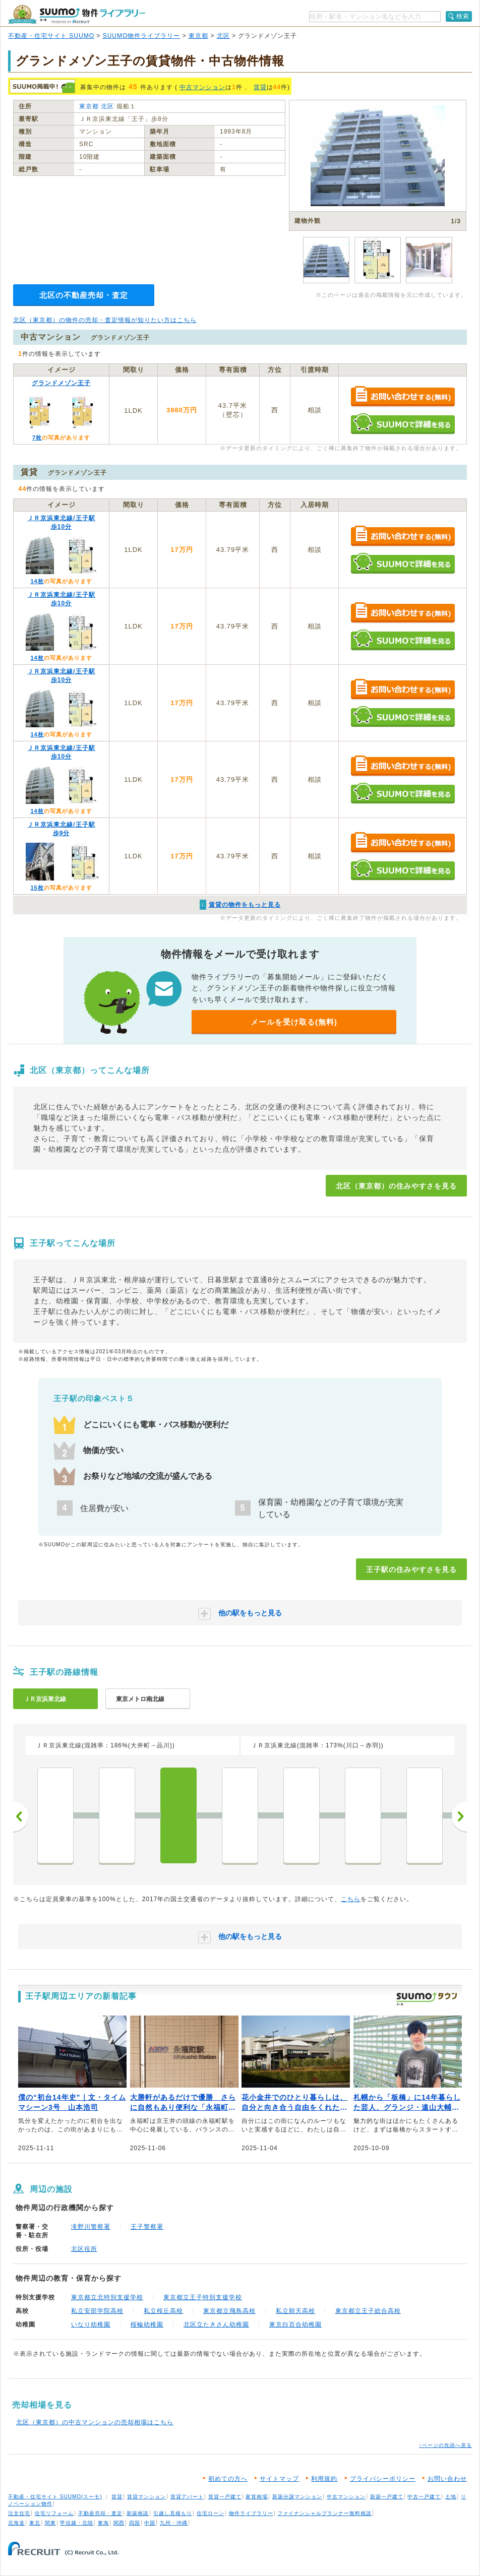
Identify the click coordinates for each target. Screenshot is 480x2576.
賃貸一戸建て (225, 2496)
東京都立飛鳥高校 (229, 2310)
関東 (50, 2523)
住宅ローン (210, 2513)
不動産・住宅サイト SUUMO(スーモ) (55, 2496)
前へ (20, 1816)
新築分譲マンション (297, 2496)
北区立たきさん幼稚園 (216, 2324)
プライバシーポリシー (382, 2478)
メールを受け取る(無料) (294, 1022)
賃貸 (260, 87)
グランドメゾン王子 (61, 383)
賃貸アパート (187, 2496)
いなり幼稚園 (90, 2324)
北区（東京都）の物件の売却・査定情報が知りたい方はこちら (105, 320)
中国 (149, 2523)
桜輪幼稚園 (147, 2324)
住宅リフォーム (54, 2513)
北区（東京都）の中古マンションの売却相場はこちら (94, 2422)
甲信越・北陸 (76, 2523)
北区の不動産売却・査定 (83, 295)
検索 (462, 16)
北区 (223, 35)
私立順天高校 (295, 2310)
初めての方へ (228, 2478)
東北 (34, 2523)
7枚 (37, 437)
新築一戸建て (386, 2496)
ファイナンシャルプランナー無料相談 (324, 2513)
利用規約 (324, 2478)
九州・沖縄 (174, 2523)
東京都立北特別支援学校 (107, 2297)
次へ (459, 1816)
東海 (103, 2523)
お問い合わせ (447, 2478)
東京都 (198, 35)
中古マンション (202, 87)
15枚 (36, 888)
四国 (134, 2523)
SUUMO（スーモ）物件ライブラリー (76, 14)
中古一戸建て (424, 2496)
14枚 (36, 581)
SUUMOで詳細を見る (402, 423)
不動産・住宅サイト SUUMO (51, 35)
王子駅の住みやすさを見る (411, 1569)
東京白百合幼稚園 (295, 2324)
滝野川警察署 (90, 2226)
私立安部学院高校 (97, 2310)
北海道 (16, 2523)
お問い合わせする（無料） (402, 397)
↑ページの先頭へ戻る (445, 2445)
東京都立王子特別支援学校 (202, 2297)
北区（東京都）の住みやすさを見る (396, 1186)
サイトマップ (279, 2478)
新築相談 (138, 2513)
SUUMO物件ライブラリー (142, 35)
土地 (450, 2496)
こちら (351, 1899)
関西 (119, 2523)
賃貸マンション (146, 2496)
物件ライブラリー (251, 2513)
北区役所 (84, 2248)
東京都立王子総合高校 (368, 2310)
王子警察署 (147, 2226)
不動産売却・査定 (100, 2513)
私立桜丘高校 (163, 2310)
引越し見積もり (172, 2513)
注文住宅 (19, 2513)
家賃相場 (257, 2496)
